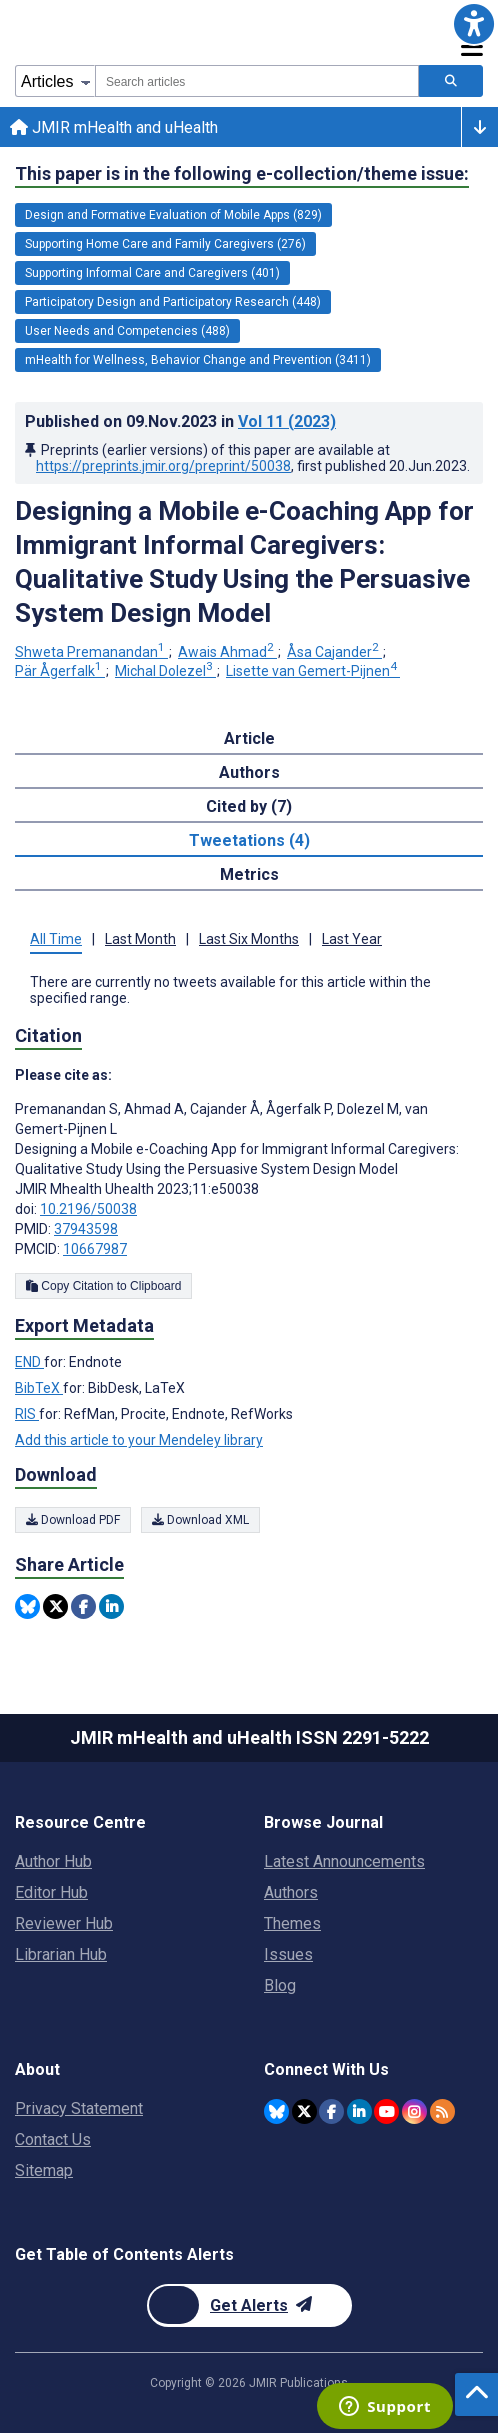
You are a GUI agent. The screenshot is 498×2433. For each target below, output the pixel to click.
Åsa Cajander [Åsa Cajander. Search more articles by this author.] (334, 652)
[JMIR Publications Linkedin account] (359, 2111)
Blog (280, 1985)
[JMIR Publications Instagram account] (414, 2111)
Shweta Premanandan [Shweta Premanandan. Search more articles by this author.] (91, 652)
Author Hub (53, 1861)
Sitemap (44, 2170)
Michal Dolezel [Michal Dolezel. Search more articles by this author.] (165, 671)
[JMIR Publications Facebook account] (331, 2111)
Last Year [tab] (352, 939)
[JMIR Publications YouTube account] (386, 2111)
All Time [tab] (56, 939)
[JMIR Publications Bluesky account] (276, 2111)
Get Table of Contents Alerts (124, 2254)
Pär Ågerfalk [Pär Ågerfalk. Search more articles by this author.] (60, 671)
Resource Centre (80, 1822)
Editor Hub (51, 1892)
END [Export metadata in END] (29, 1362)
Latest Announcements (344, 1861)
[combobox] (257, 81)
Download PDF (73, 1520)
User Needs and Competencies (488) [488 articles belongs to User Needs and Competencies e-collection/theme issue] (127, 331)
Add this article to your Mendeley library (139, 1440)
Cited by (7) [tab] (249, 806)
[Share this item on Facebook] (83, 1606)
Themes (292, 1923)
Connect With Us (326, 2069)
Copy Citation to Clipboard (103, 1286)
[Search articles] (451, 81)
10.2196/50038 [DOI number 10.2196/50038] (88, 1209)
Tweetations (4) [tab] (249, 840)
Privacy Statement (79, 2108)
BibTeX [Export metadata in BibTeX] (39, 1388)
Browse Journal (323, 1822)
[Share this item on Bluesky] (27, 1606)
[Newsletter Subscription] (249, 2305)
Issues (288, 1954)
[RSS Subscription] (442, 2111)
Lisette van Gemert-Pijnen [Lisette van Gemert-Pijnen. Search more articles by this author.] (313, 671)
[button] (474, 24)
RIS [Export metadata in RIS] (27, 1414)
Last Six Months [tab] (249, 939)
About (37, 2069)
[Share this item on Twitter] (55, 1606)
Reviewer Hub (64, 1923)
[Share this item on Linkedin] (111, 1606)
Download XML (200, 1520)
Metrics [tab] (249, 874)
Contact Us (53, 2139)
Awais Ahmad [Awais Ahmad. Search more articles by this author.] (227, 652)
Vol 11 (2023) (287, 421)
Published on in (180, 421)
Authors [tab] (249, 772)
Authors (291, 1892)
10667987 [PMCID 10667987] (95, 1249)
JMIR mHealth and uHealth (114, 127)
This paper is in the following (242, 174)
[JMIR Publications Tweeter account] (304, 2111)
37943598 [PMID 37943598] (86, 1229)
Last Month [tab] (140, 939)
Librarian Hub (61, 1954)
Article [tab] (249, 738)
